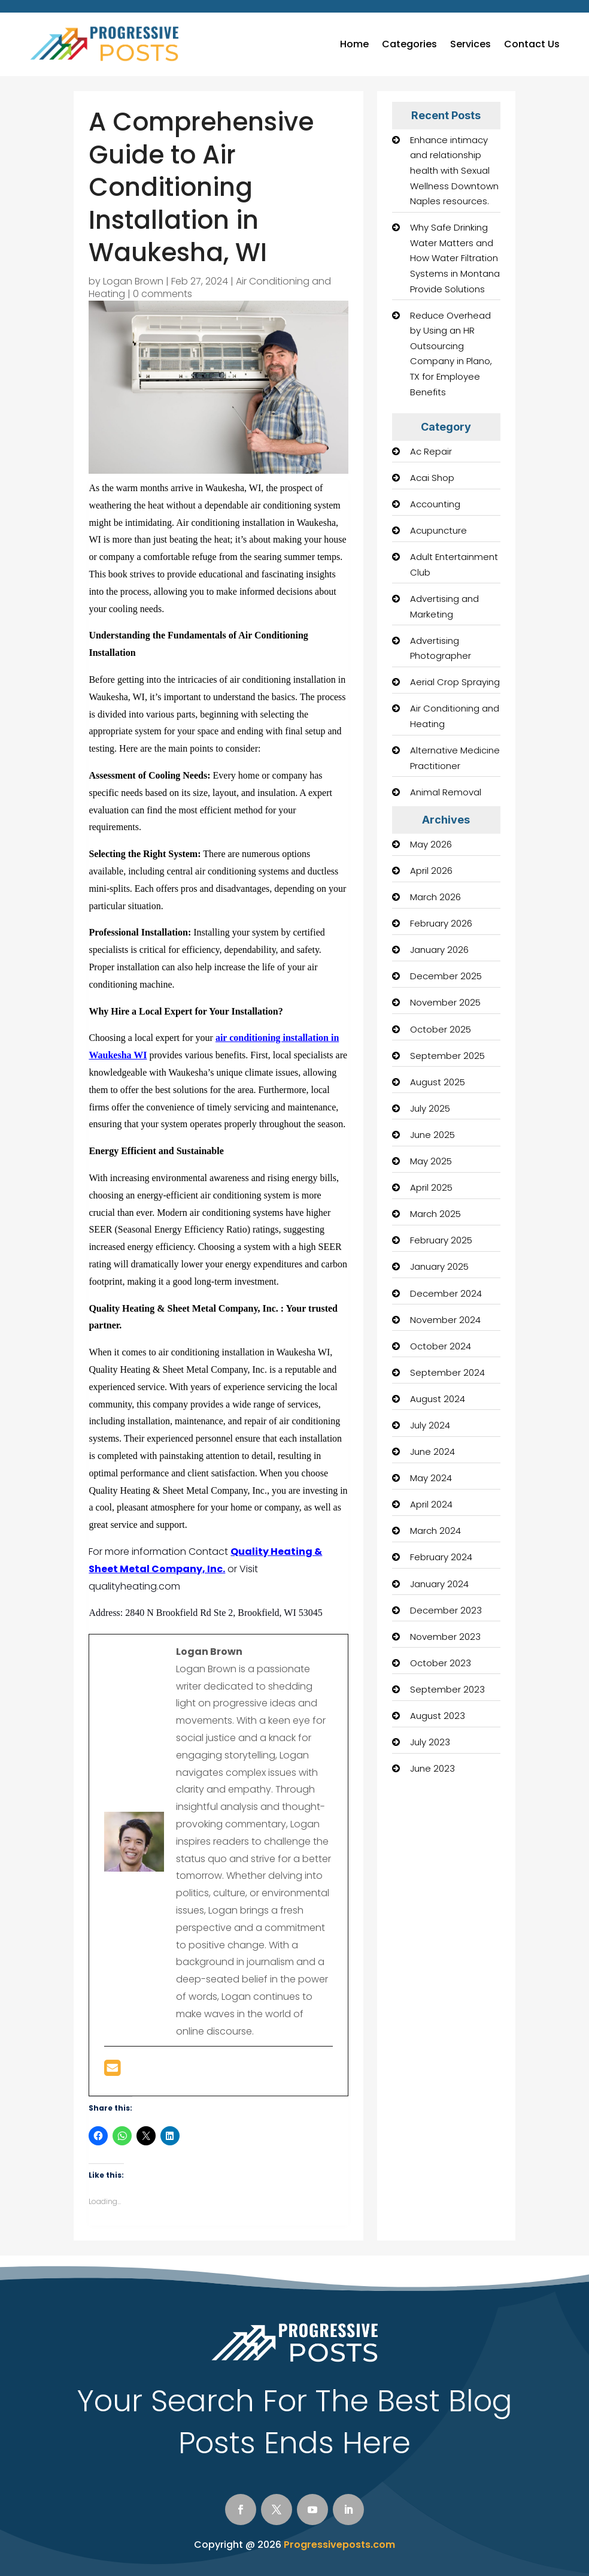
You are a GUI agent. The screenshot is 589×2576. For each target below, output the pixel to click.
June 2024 (432, 1451)
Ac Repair (431, 451)
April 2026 (431, 870)
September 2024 (447, 1372)
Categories (409, 44)
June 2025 (432, 1134)
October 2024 (440, 1346)
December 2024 (446, 1293)
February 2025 (441, 1240)
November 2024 (445, 1319)
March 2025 (435, 1213)
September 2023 (447, 1689)
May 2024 (431, 1478)
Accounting (435, 504)
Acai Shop (432, 477)
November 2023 (445, 1636)
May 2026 (431, 844)
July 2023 (430, 1742)
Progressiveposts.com (339, 2544)
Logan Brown (133, 281)
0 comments (162, 294)
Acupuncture (438, 530)
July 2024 (430, 1425)
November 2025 (445, 1002)
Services (470, 44)
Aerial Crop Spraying (455, 682)
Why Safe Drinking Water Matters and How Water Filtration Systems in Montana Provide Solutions (455, 258)
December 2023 (446, 1610)
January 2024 (439, 1584)
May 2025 (431, 1161)
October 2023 (440, 1663)
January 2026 (439, 949)
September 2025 (447, 1055)
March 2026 (435, 897)
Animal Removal (445, 792)
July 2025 (430, 1108)
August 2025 (437, 1082)
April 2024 (431, 1504)
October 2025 (440, 1029)
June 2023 (432, 1768)
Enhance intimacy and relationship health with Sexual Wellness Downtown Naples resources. (454, 170)
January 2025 (439, 1266)
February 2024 (441, 1557)
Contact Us (532, 44)
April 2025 (431, 1187)
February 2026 (441, 923)
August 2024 (437, 1399)
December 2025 (446, 976)
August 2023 (437, 1715)
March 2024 (435, 1530)
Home (354, 44)
